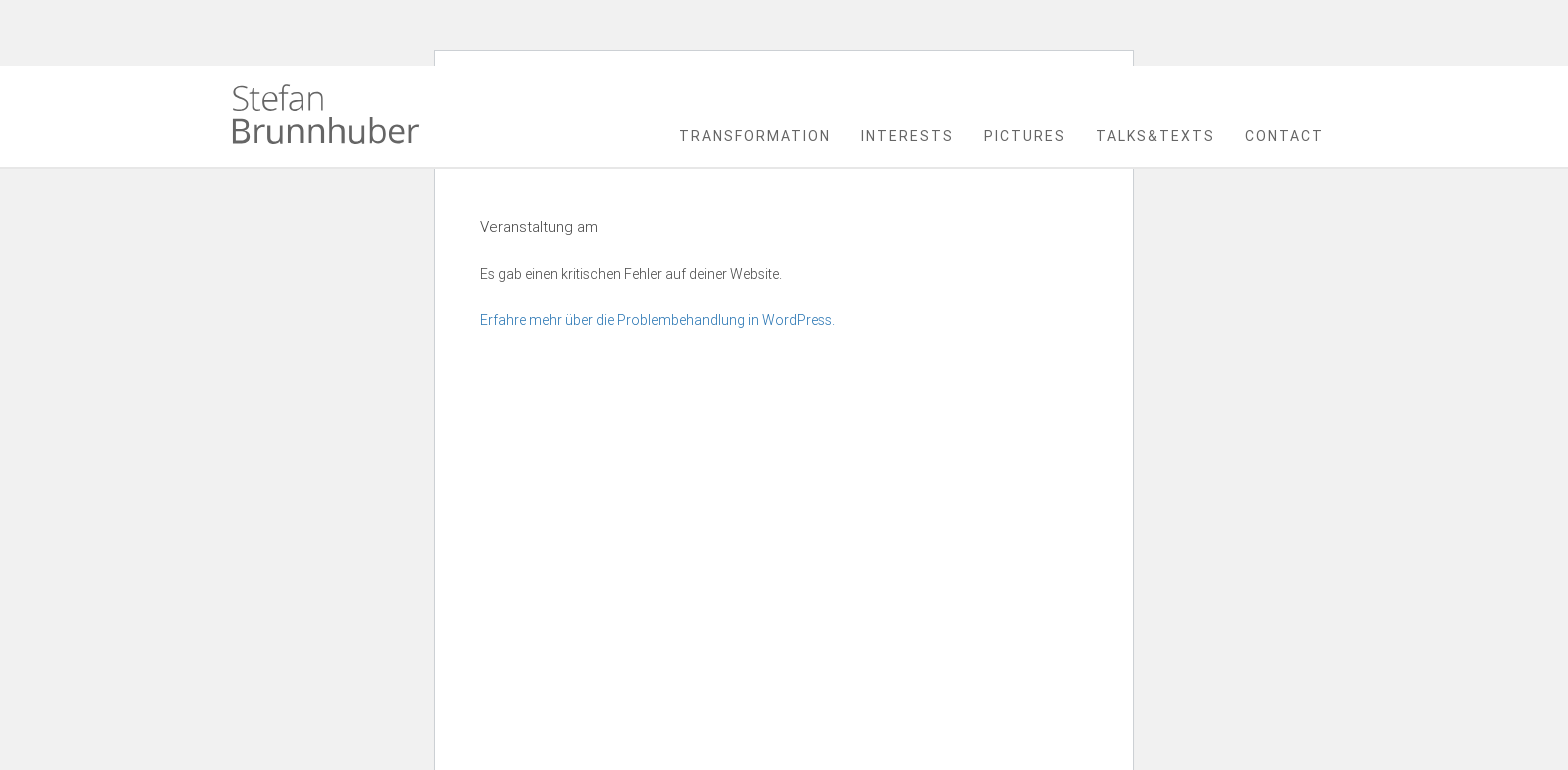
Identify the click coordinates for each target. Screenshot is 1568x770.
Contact (1284, 136)
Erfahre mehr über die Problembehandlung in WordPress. (657, 320)
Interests (907, 136)
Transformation (755, 136)
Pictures (1025, 136)
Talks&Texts (1155, 136)
